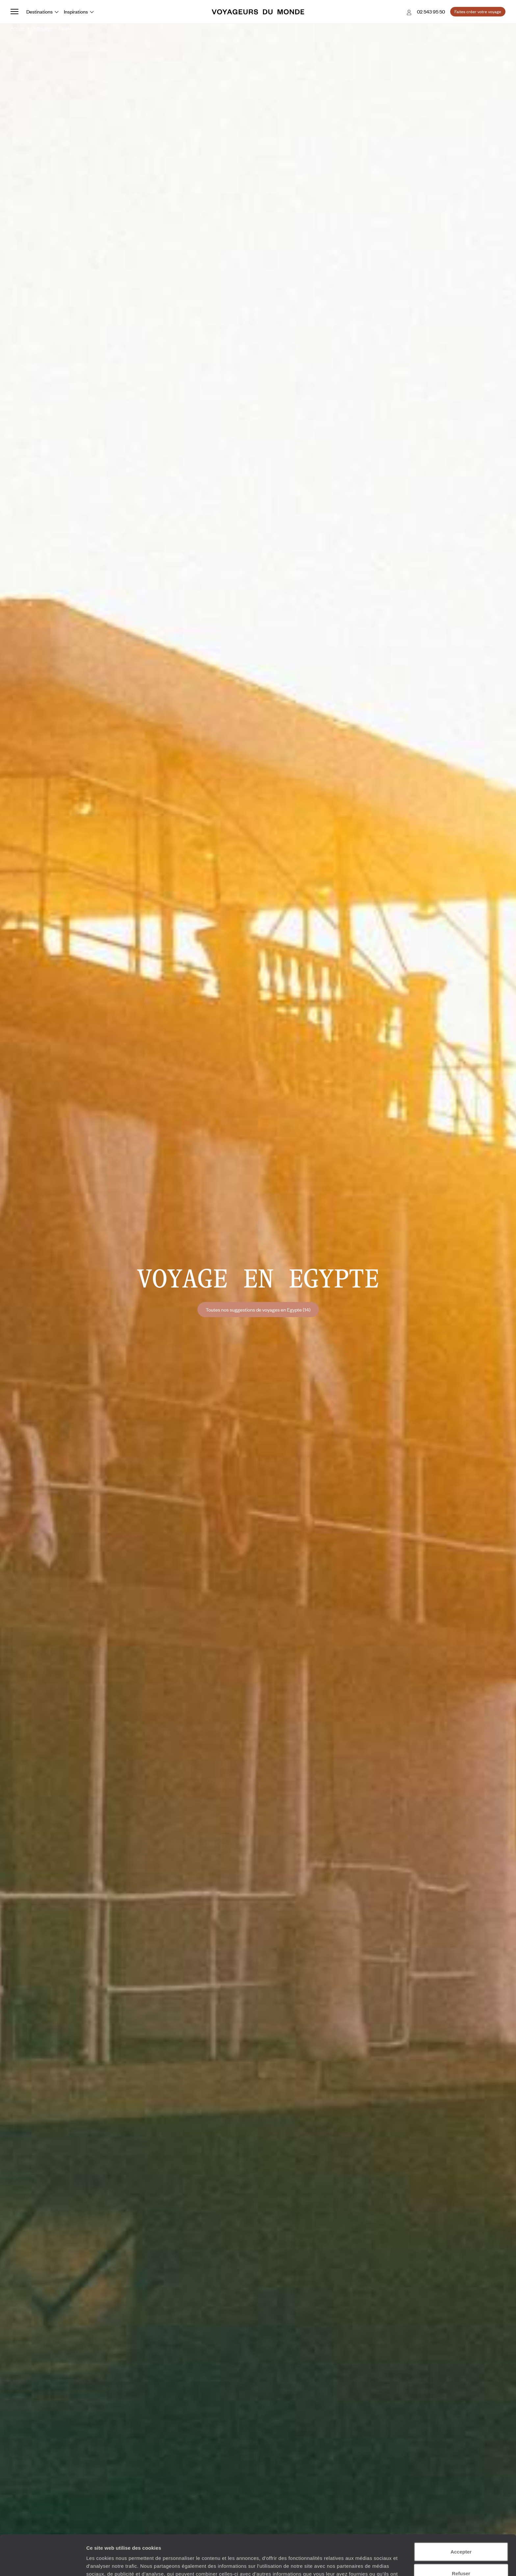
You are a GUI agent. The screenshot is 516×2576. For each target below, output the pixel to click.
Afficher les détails (362, 2563)
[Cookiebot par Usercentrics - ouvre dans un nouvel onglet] (42, 2563)
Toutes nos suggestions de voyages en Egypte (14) (258, 1309)
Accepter (461, 2511)
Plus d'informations (233, 2541)
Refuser (461, 2533)
